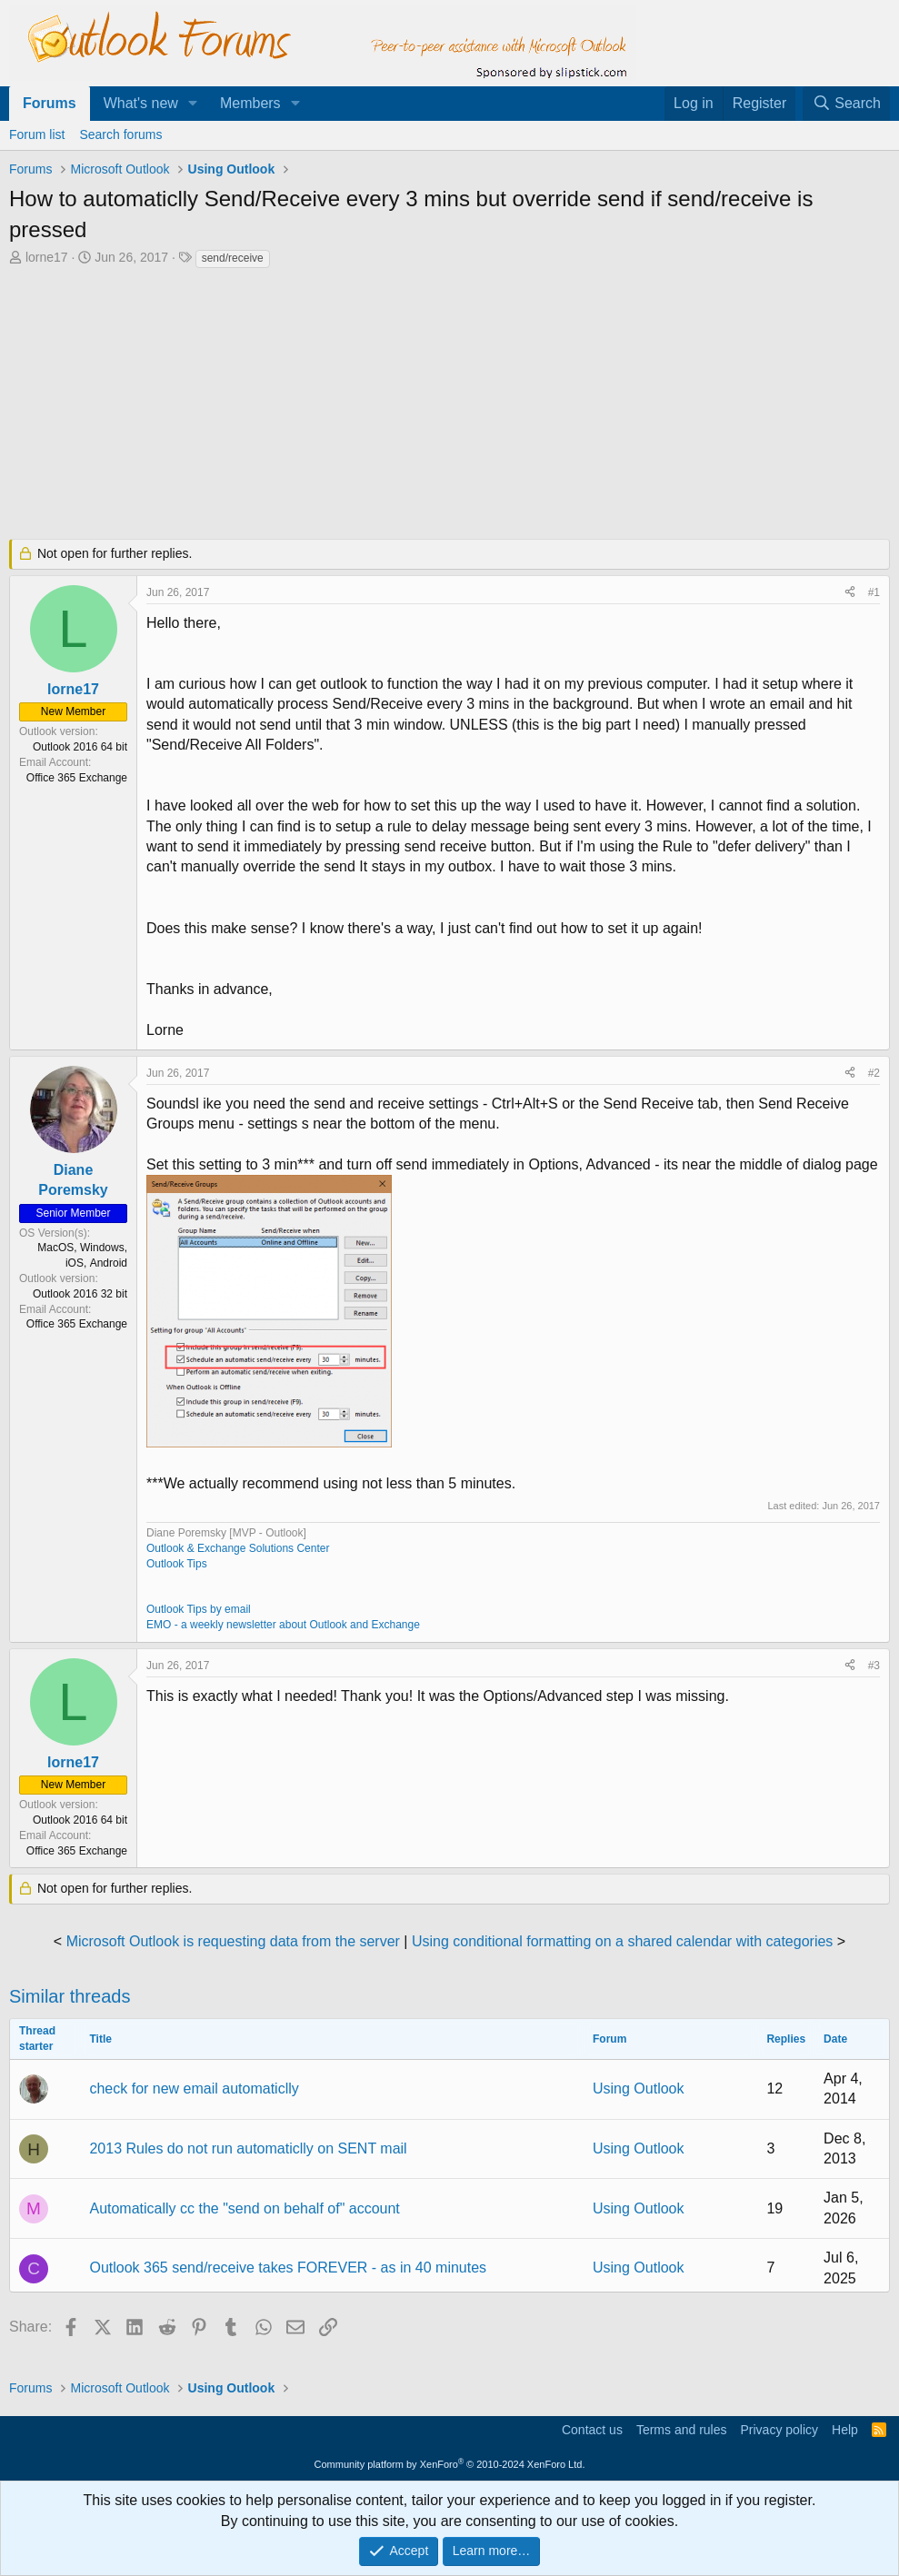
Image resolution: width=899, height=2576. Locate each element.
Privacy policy (779, 2429)
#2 (874, 1073)
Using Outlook (638, 2088)
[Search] (846, 103)
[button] (193, 103)
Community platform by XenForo (450, 2464)
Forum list (37, 134)
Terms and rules (681, 2429)
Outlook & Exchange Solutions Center (237, 1548)
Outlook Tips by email (198, 1609)
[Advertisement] (449, 406)
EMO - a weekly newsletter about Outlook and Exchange (283, 1624)
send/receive (233, 258)
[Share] (850, 592)
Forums (49, 103)
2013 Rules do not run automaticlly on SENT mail (247, 2148)
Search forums (120, 134)
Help (845, 2429)
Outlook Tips (176, 1563)
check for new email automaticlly (193, 2088)
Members (250, 103)
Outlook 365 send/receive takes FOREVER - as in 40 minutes (287, 2267)
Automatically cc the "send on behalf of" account (244, 2208)
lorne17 (46, 257)
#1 (874, 592)
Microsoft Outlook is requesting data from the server (233, 1941)
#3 (874, 1665)
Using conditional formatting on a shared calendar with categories (622, 1941)
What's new (141, 103)
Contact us (592, 2429)
